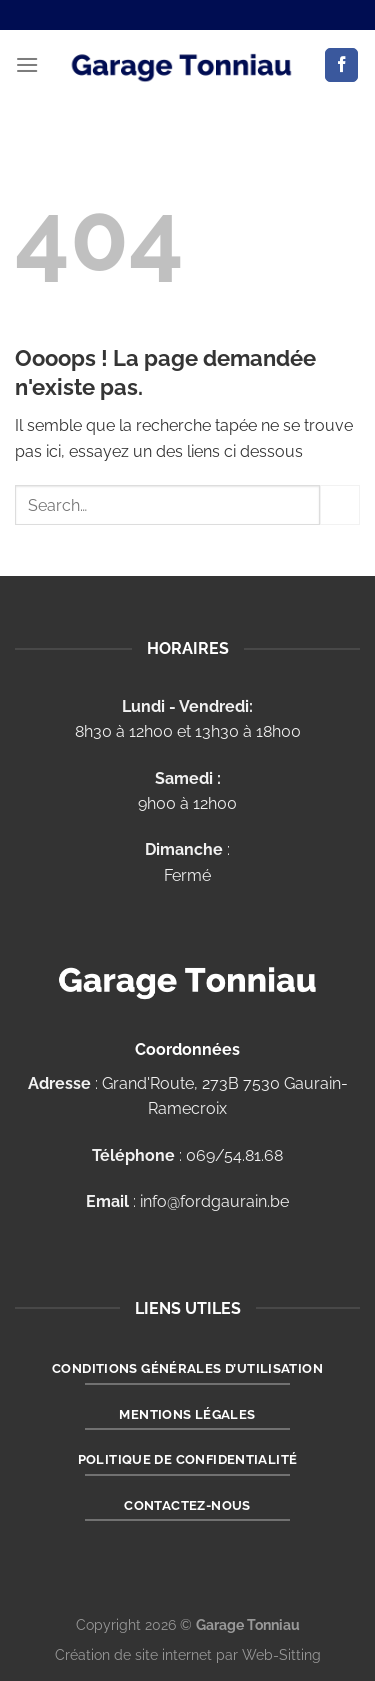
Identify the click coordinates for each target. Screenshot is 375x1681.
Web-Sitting (281, 1654)
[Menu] (27, 64)
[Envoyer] (340, 504)
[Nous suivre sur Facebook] (341, 65)
